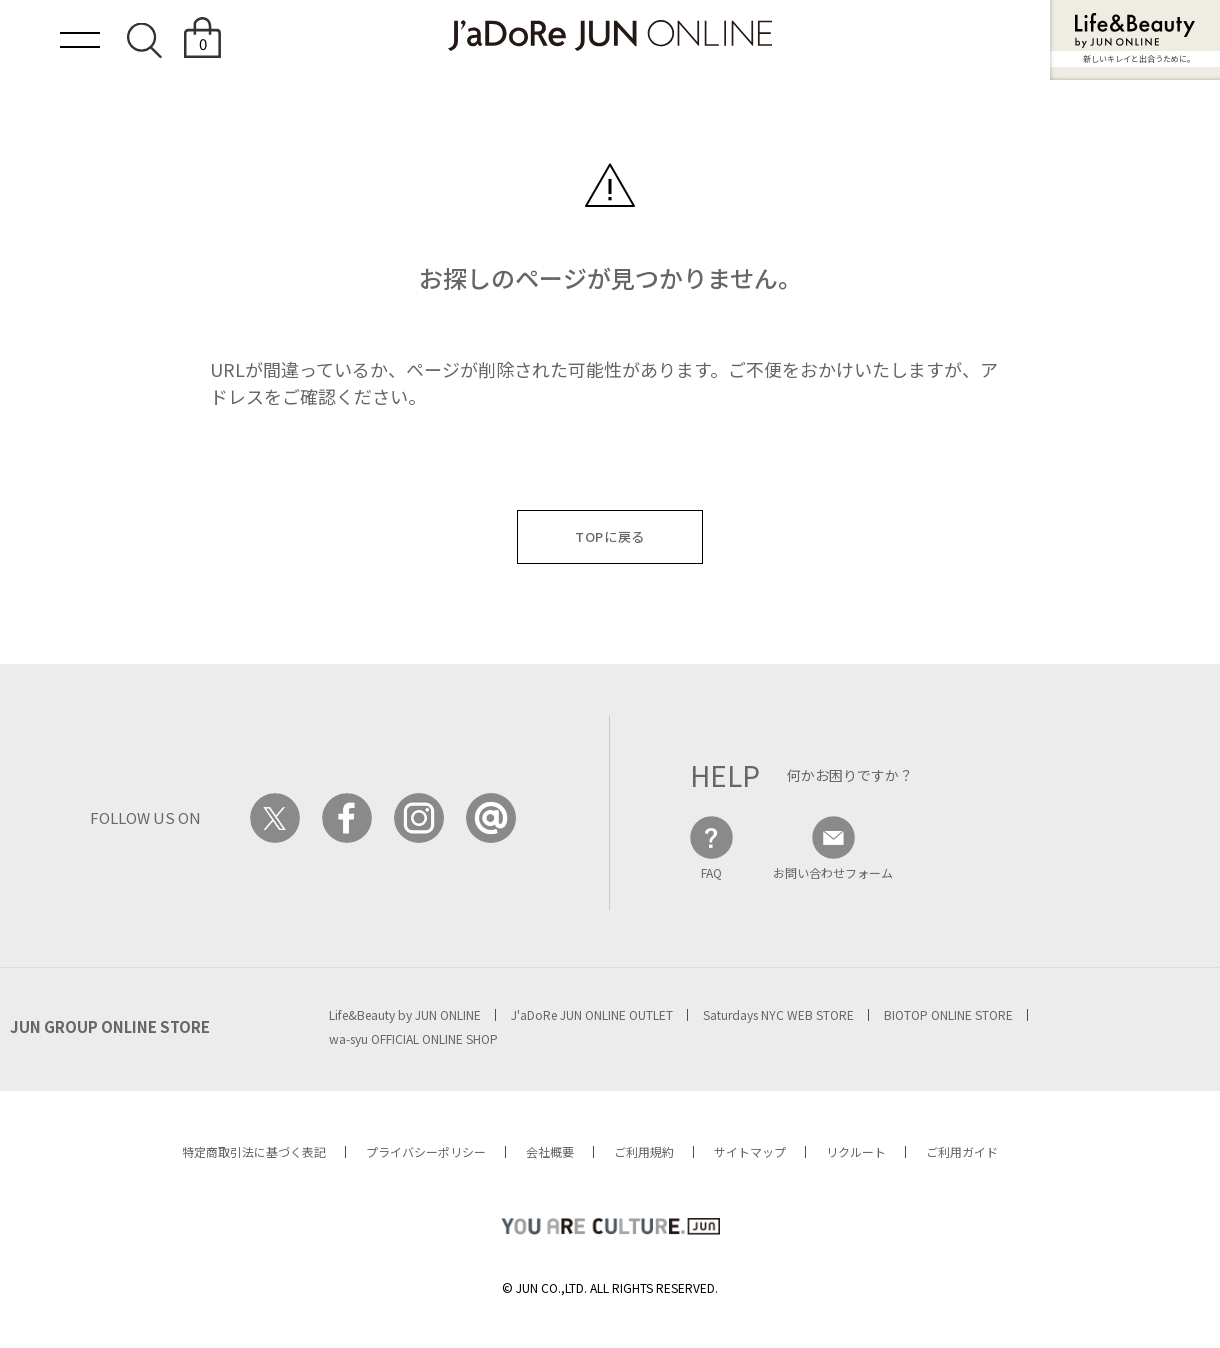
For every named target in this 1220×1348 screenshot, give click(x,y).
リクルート (856, 1151)
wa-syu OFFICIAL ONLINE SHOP (413, 1038)
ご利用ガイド (962, 1151)
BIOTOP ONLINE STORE (948, 1014)
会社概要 (550, 1151)
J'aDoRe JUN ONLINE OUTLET (592, 1014)
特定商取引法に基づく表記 (254, 1151)
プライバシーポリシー (426, 1151)
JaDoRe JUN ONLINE (610, 35)
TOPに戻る (610, 536)
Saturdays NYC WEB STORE (778, 1014)
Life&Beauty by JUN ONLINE (405, 1014)
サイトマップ (750, 1151)
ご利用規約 (644, 1151)
